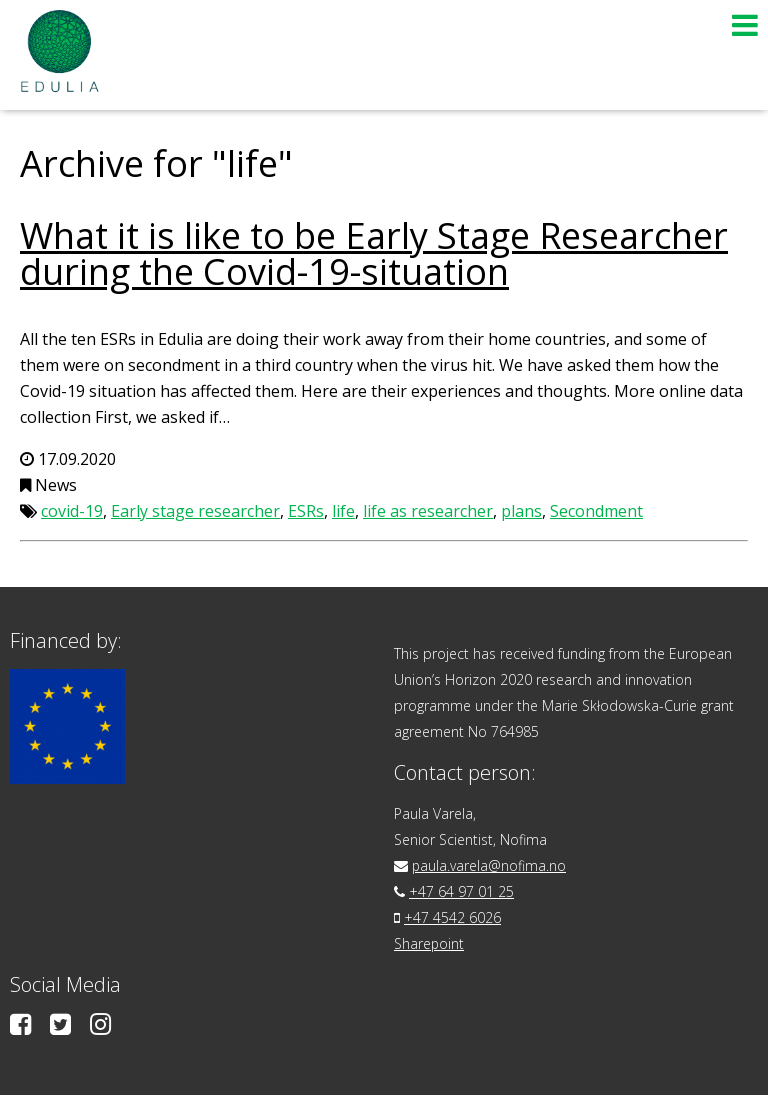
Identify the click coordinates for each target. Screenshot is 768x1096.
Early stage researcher (195, 511)
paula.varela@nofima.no (489, 865)
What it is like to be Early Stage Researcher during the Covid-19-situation (374, 253)
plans (521, 511)
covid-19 (72, 511)
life (343, 511)
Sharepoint (429, 943)
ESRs (306, 511)
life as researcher (428, 511)
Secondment (596, 511)
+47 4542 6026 (452, 917)
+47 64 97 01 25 (461, 891)
